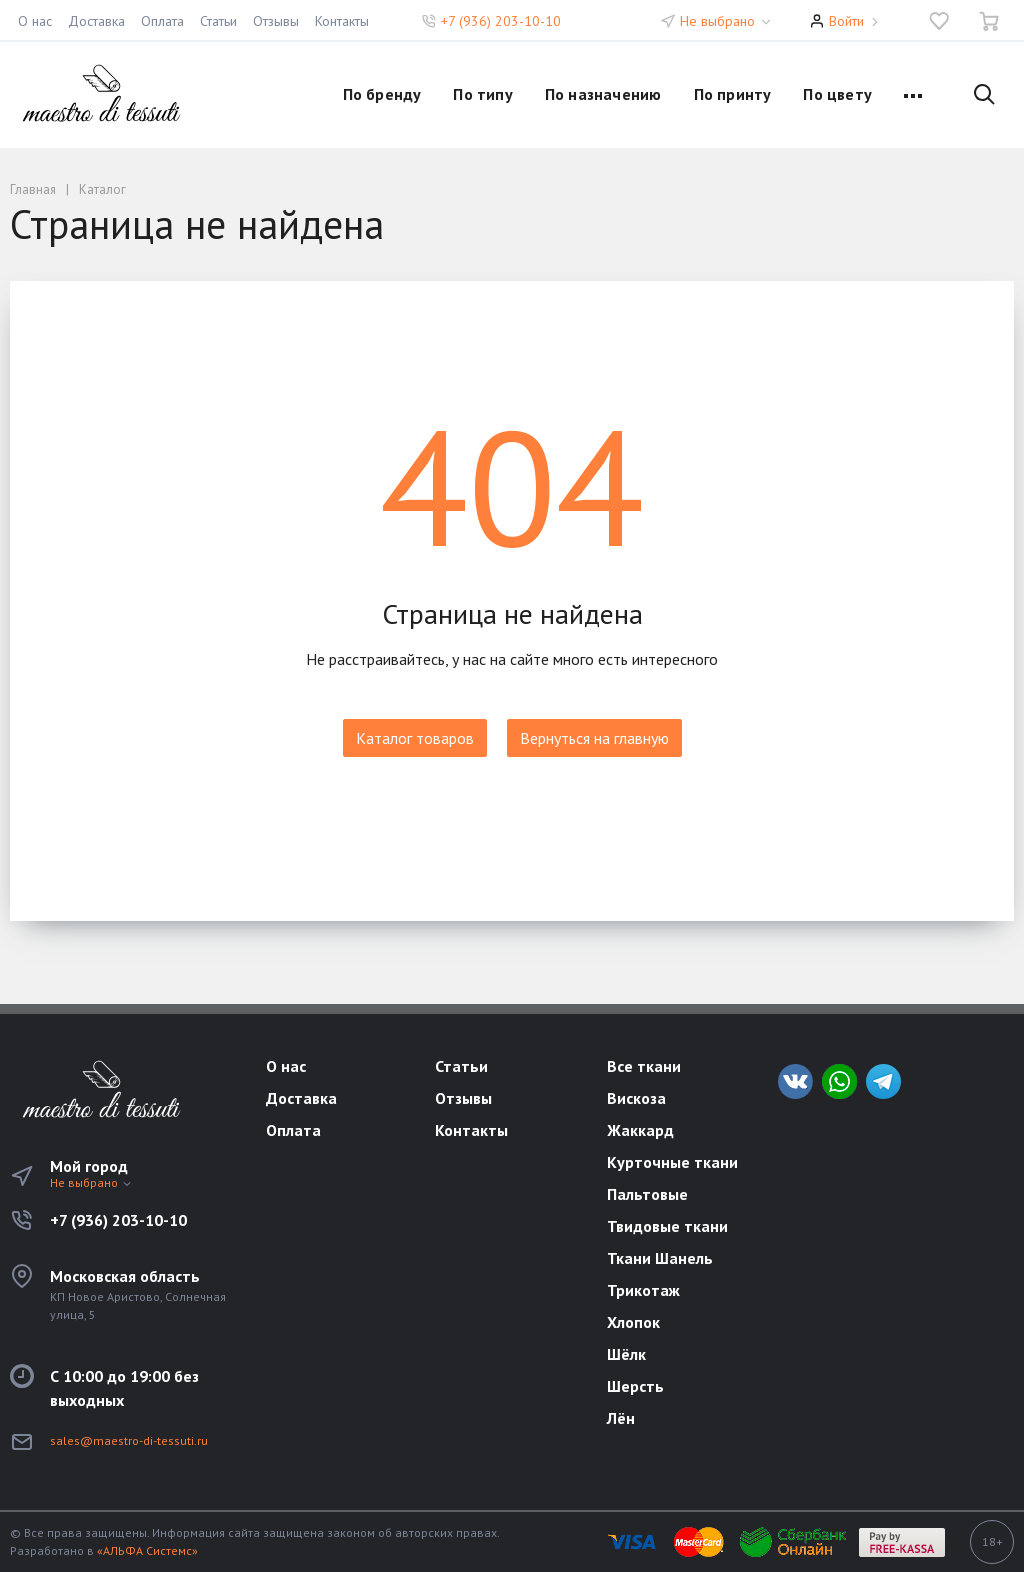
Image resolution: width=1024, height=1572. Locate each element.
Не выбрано (726, 21)
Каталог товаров (415, 738)
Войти (846, 21)
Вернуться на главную (594, 738)
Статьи (218, 21)
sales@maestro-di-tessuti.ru (129, 1440)
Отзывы (276, 21)
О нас (35, 21)
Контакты (342, 21)
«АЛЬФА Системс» (147, 1550)
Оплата (162, 21)
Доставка (96, 21)
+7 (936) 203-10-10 (501, 21)
